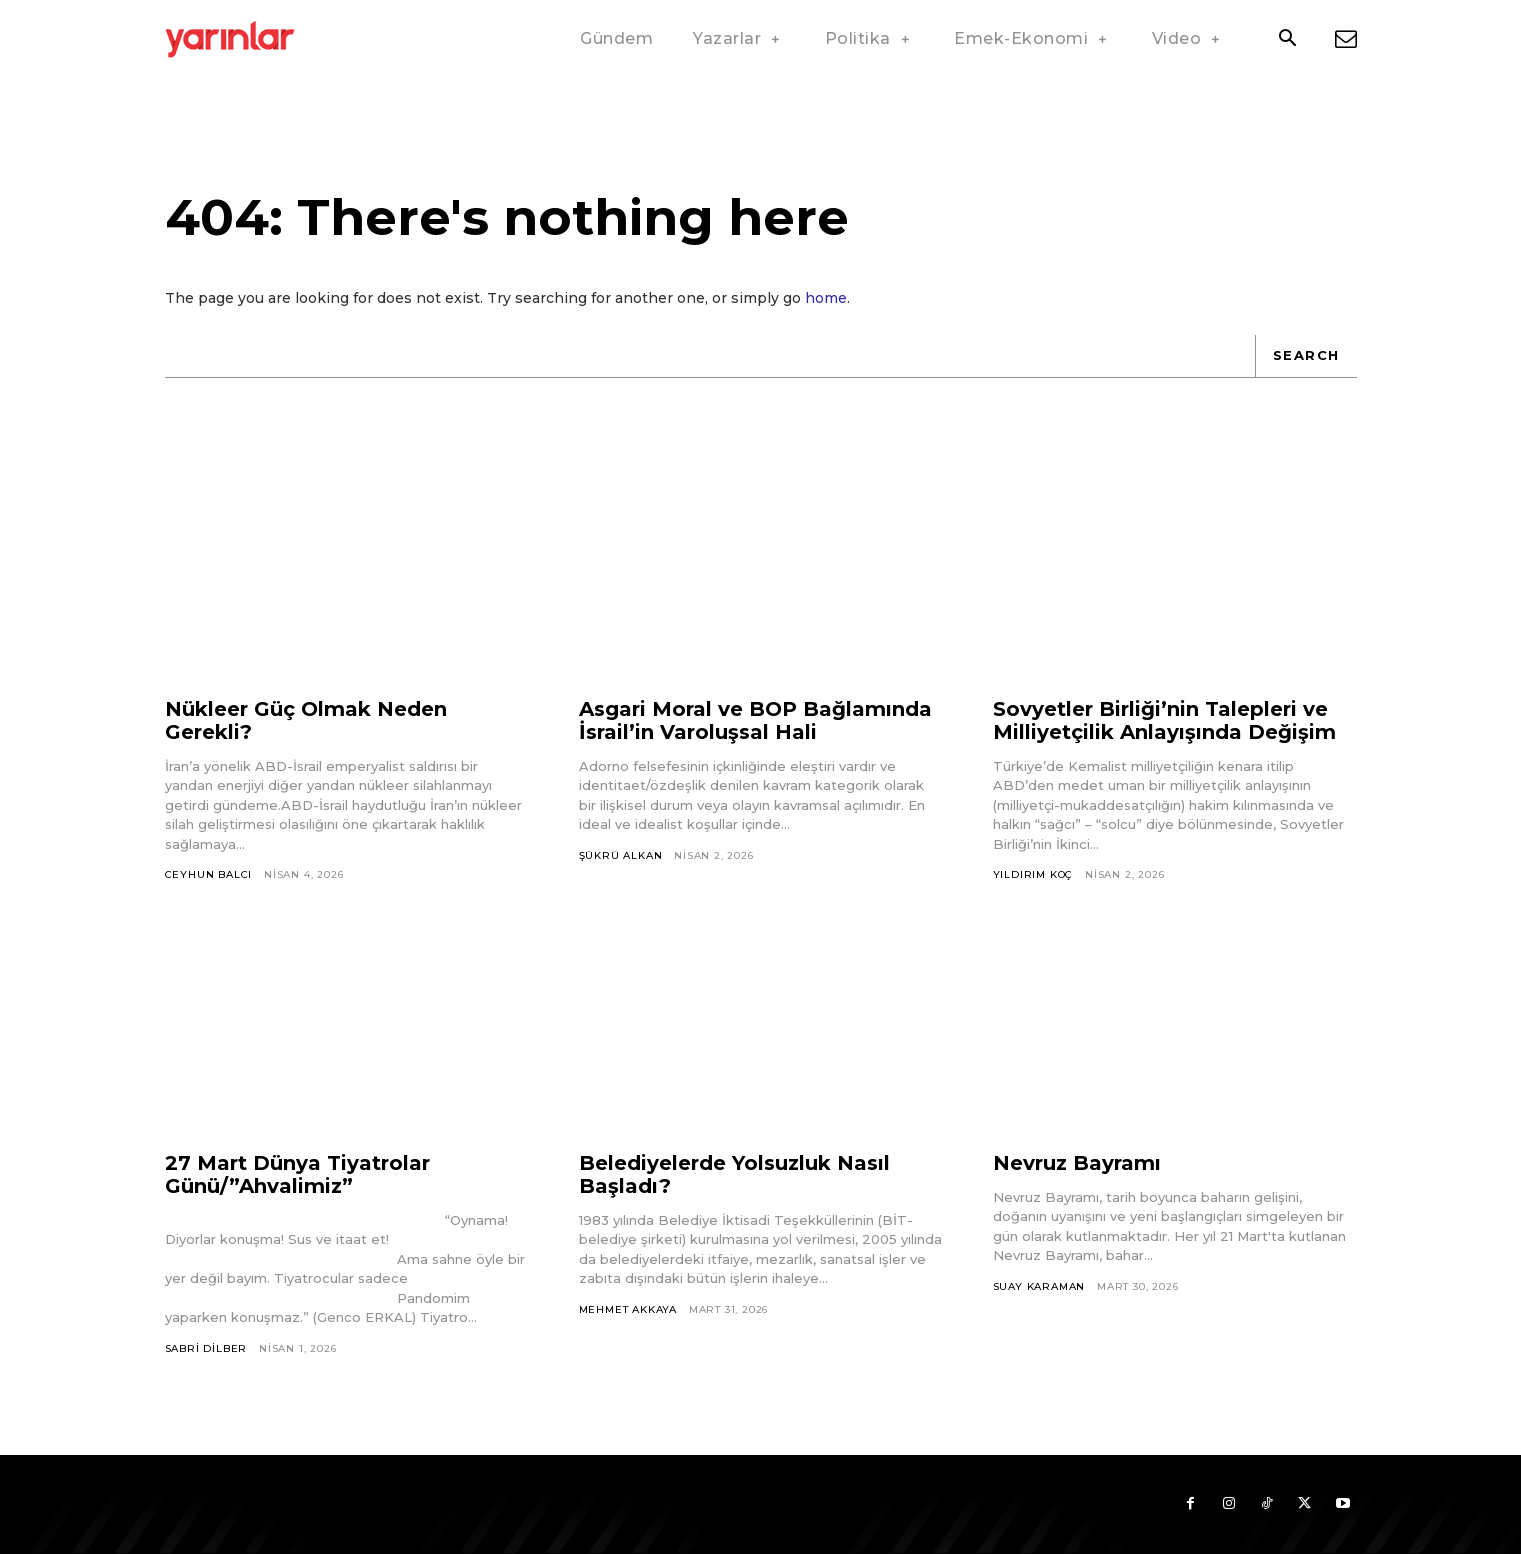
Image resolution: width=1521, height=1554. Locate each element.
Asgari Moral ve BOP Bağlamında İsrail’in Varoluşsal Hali (755, 720)
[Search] (1306, 356)
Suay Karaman (1039, 1286)
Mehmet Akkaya (628, 1309)
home (826, 298)
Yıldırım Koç (1033, 874)
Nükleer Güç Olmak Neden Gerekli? (306, 720)
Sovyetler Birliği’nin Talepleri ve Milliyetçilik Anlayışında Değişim (1164, 720)
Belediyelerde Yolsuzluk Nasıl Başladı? (734, 1174)
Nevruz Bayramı (1077, 1163)
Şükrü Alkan (621, 855)
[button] (1288, 40)
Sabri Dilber (206, 1348)
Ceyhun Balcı (209, 874)
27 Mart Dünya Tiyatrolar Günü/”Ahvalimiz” (297, 1174)
